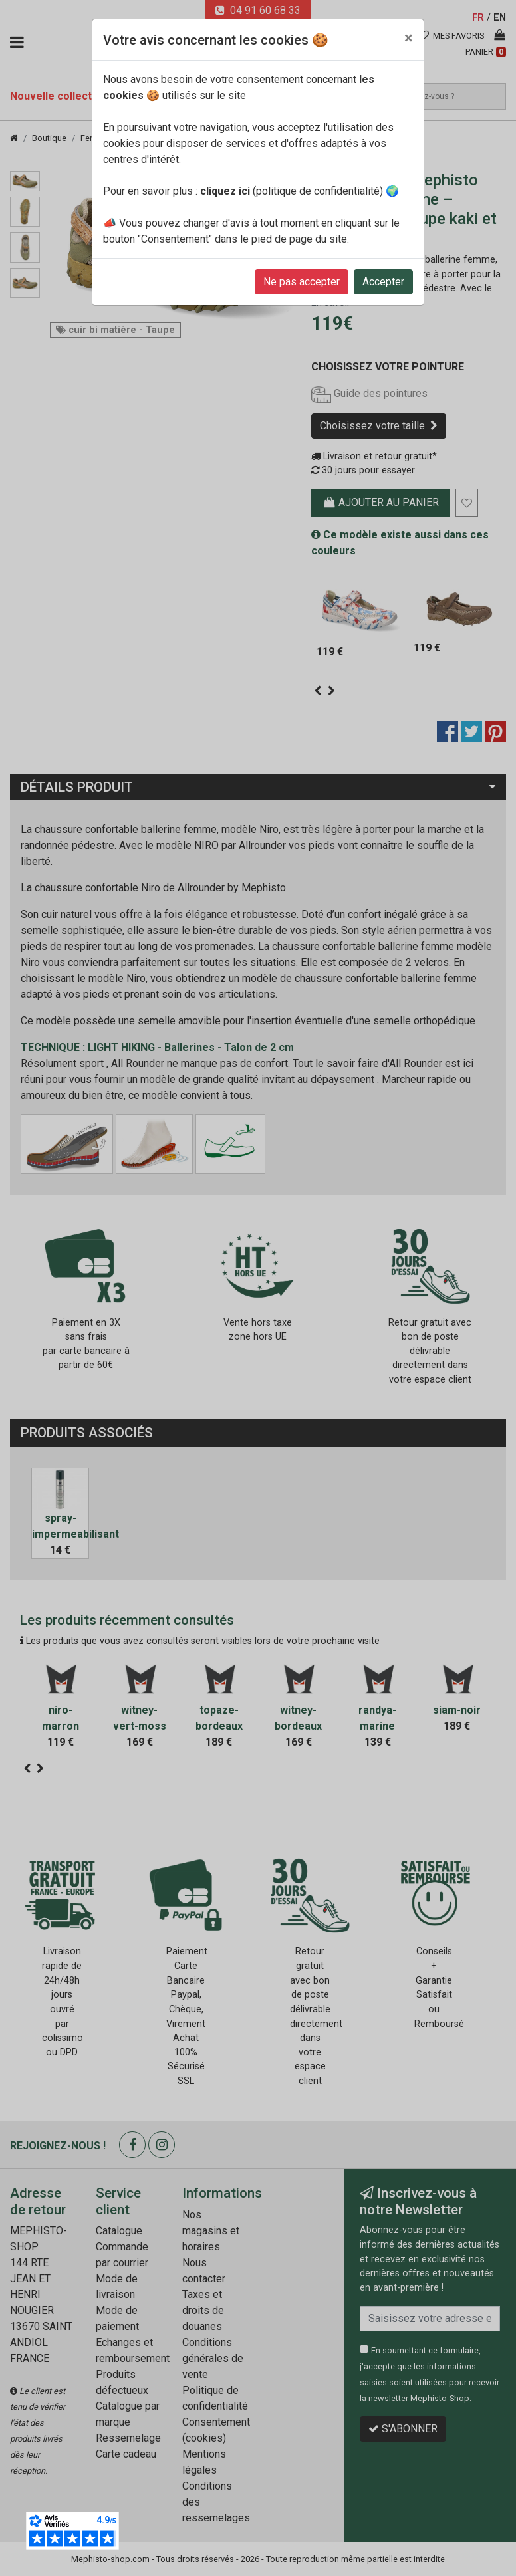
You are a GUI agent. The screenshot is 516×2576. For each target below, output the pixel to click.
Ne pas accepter (301, 281)
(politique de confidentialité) (291, 191)
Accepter (383, 281)
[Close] (409, 38)
